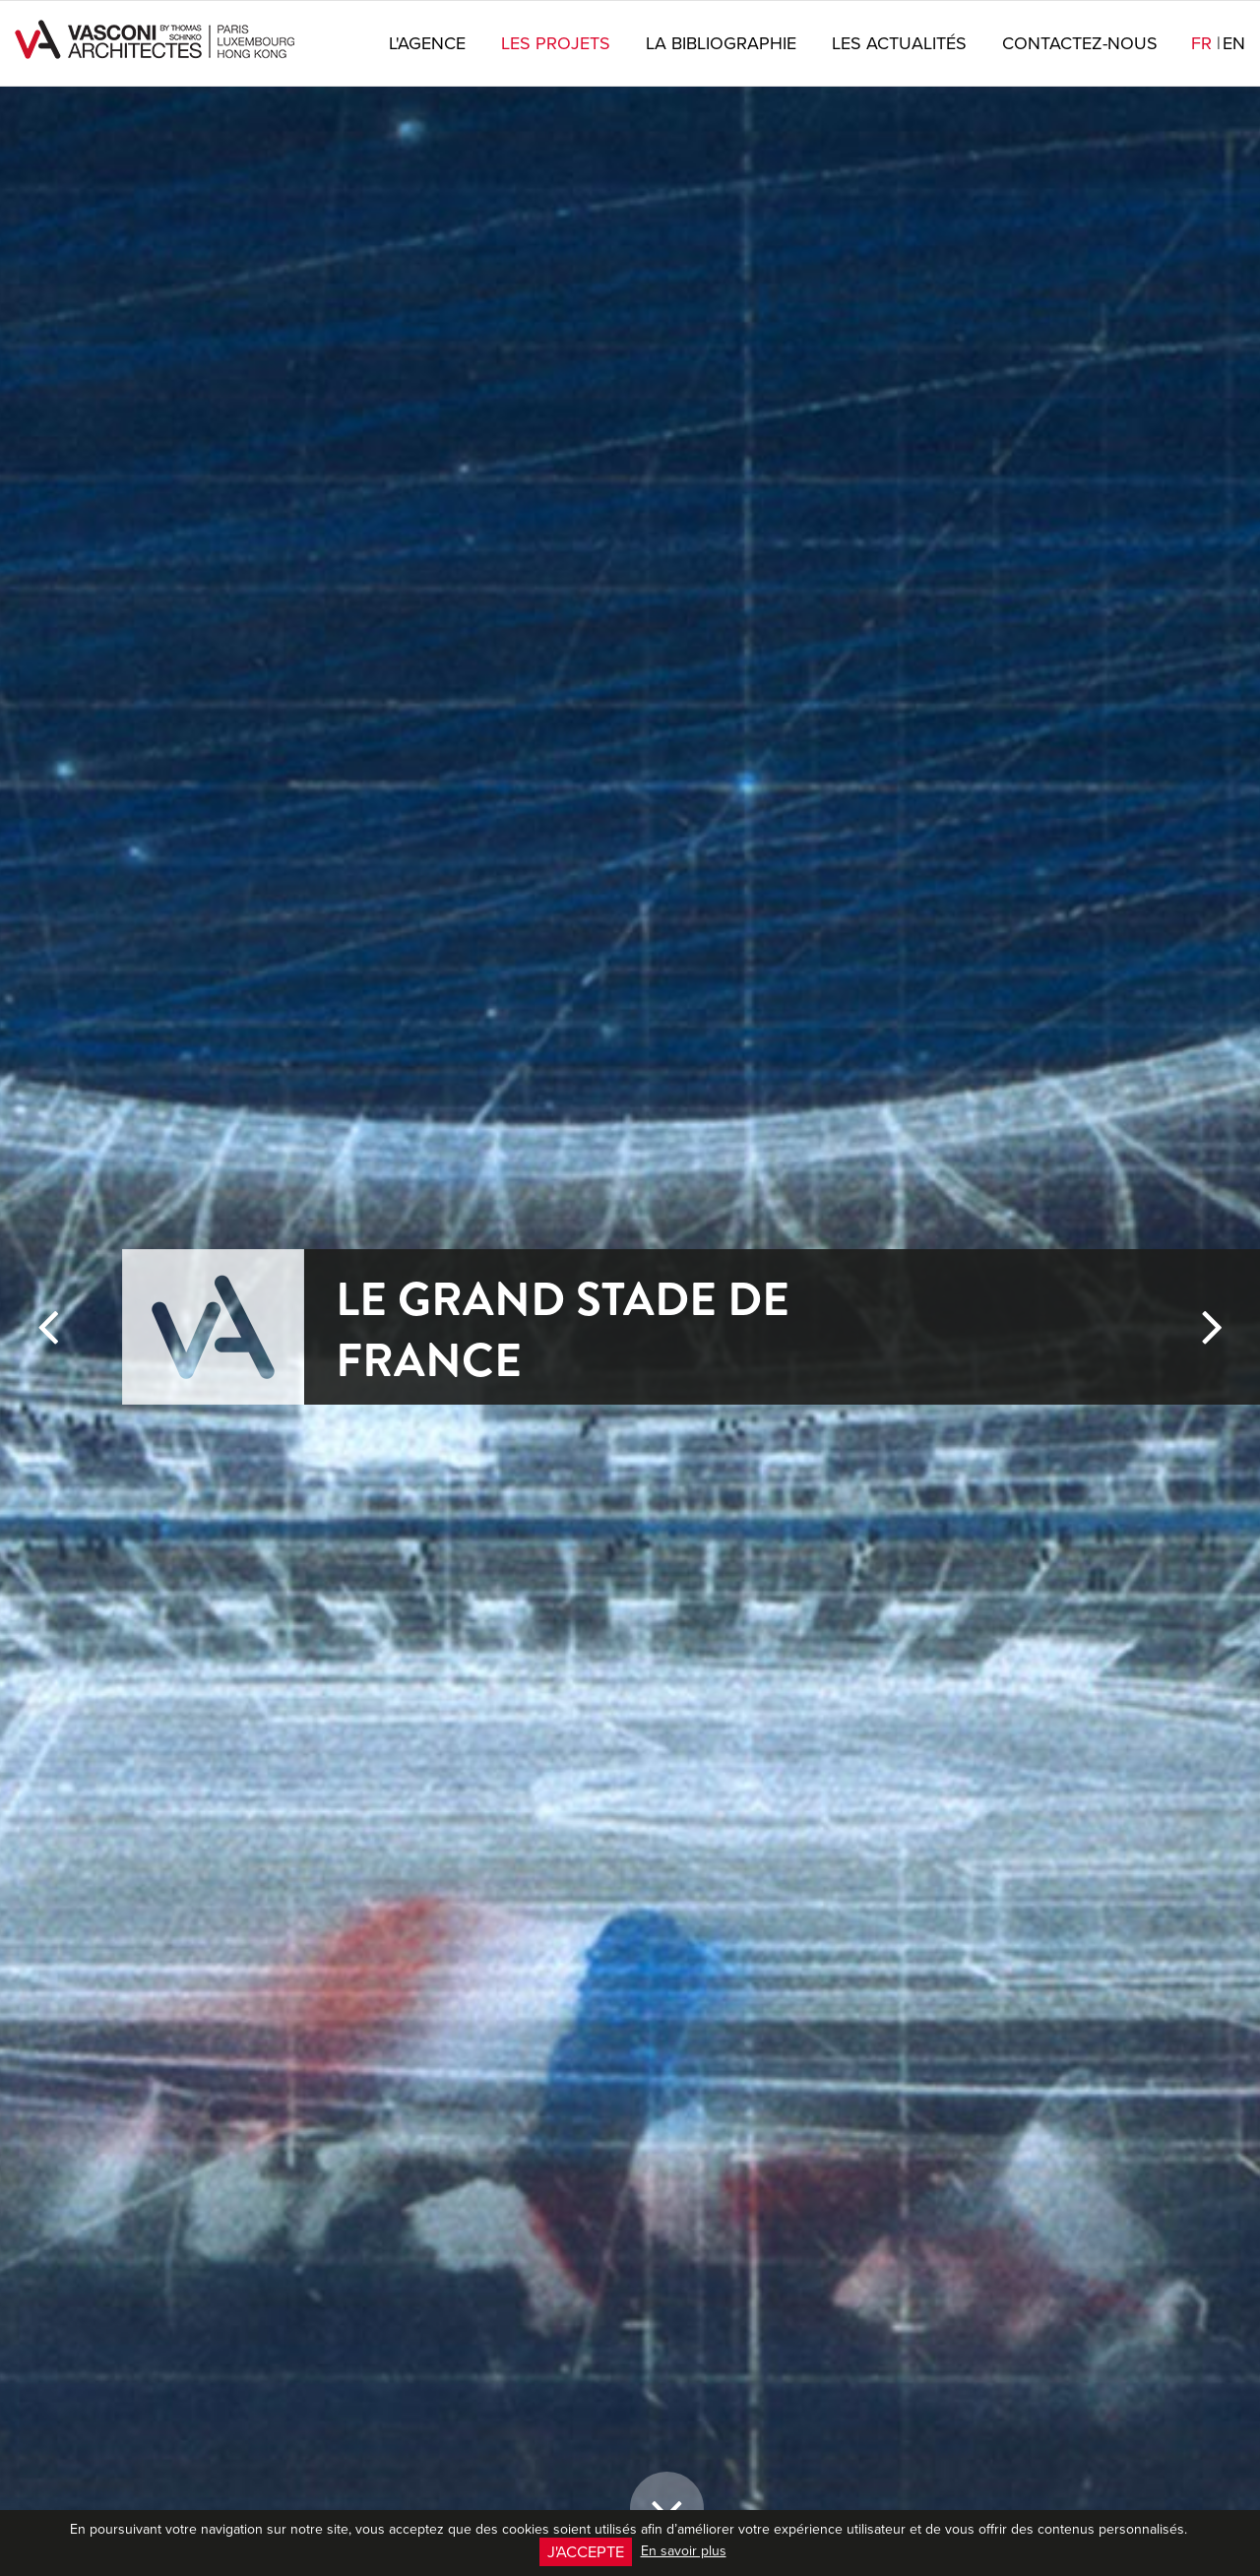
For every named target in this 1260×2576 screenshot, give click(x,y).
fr (1206, 43)
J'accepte (585, 2551)
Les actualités (899, 43)
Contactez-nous (1080, 43)
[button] (47, 1933)
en (1234, 43)
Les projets (555, 43)
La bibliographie (721, 43)
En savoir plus (683, 2550)
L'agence (427, 43)
